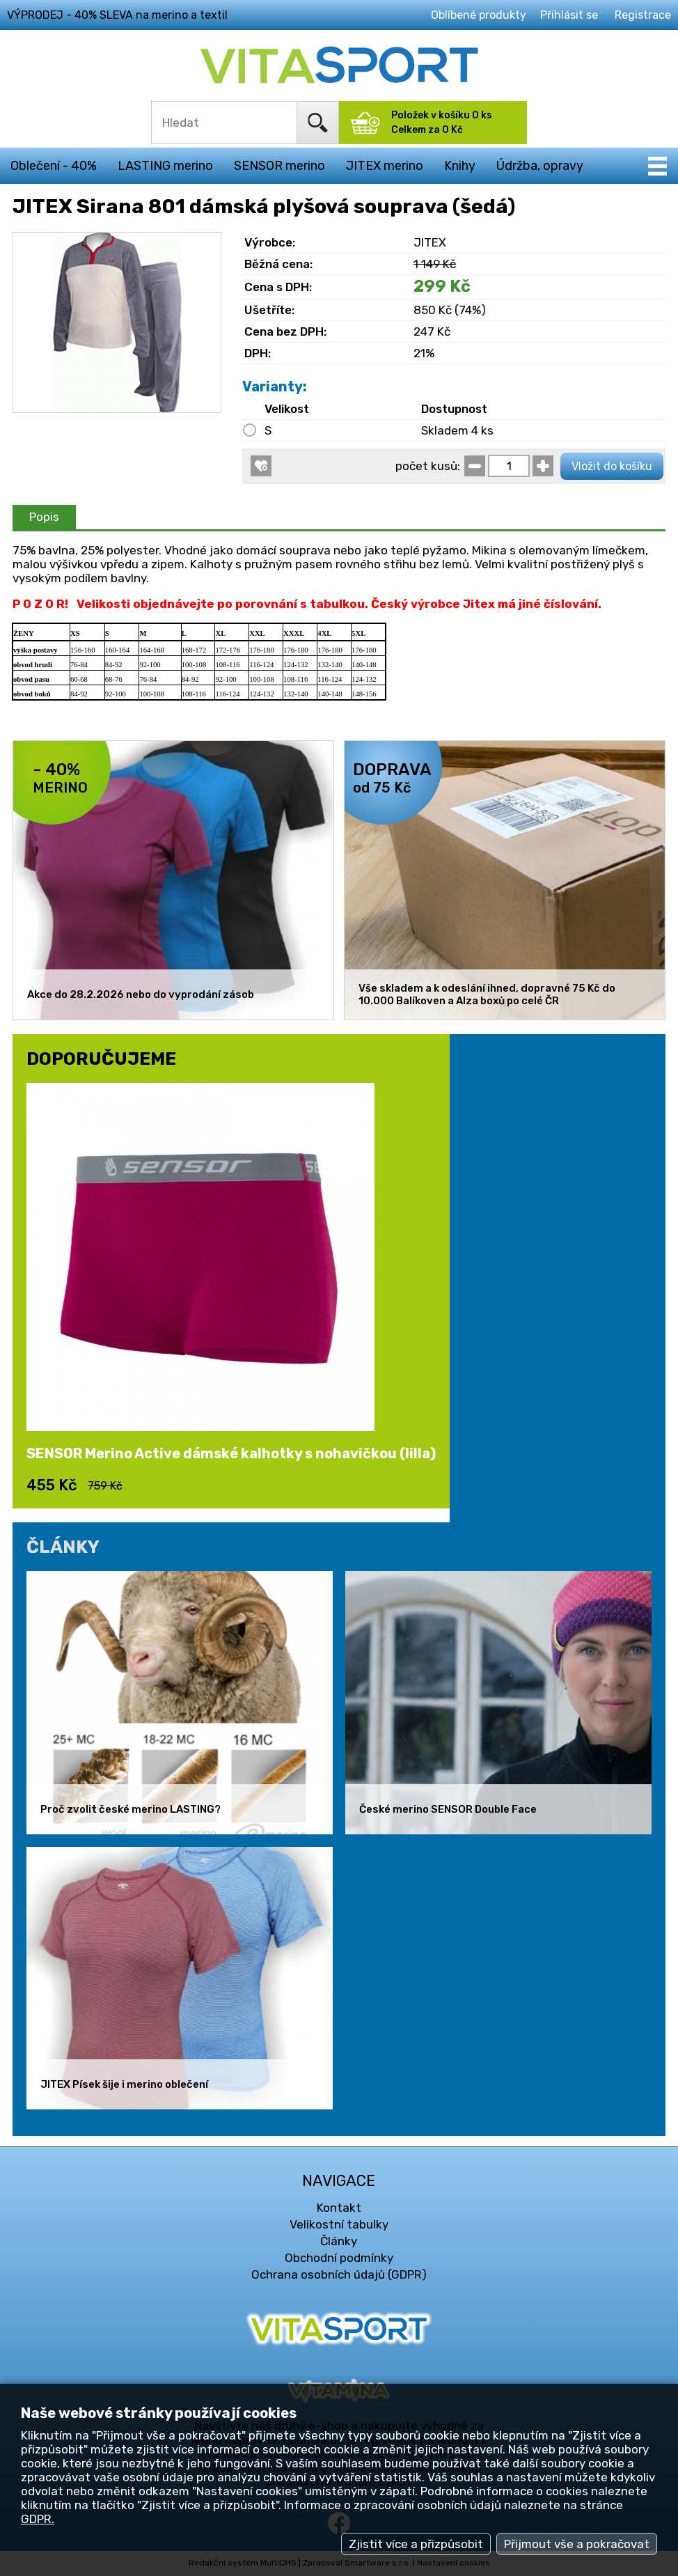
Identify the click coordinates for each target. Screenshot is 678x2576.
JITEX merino (384, 165)
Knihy (459, 165)
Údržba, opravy (539, 165)
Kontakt (339, 2208)
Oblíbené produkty (478, 15)
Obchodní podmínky (339, 2258)
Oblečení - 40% (53, 165)
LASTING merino (165, 165)
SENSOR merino (279, 165)
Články (338, 2241)
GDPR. (37, 2519)
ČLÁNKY (63, 1546)
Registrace (643, 15)
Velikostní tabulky (339, 2224)
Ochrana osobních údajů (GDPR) (339, 2274)
